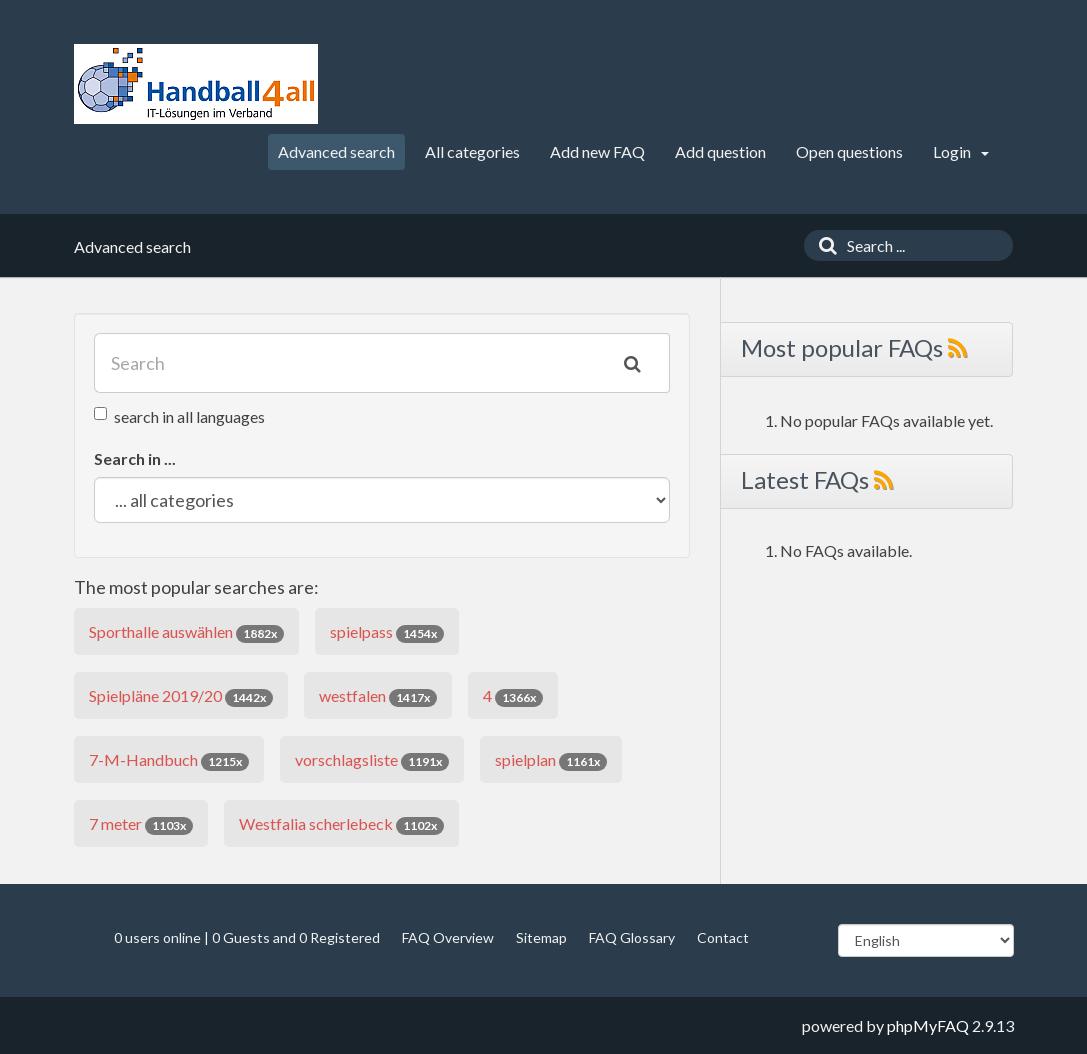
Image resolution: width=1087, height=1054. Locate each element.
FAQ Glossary (632, 937)
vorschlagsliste (372, 760)
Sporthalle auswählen (186, 632)
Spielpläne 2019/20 (181, 696)
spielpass (387, 632)
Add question (720, 151)
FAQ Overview (448, 937)
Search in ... (135, 458)
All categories (472, 151)
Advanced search (336, 151)
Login (961, 151)
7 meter (141, 824)
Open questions (849, 151)
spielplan (551, 760)
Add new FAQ (597, 151)
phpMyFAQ (928, 1025)
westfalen (378, 696)
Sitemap (541, 937)
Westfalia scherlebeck (341, 824)
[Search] (823, 245)
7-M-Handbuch (169, 760)
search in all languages (179, 416)
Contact (723, 937)
